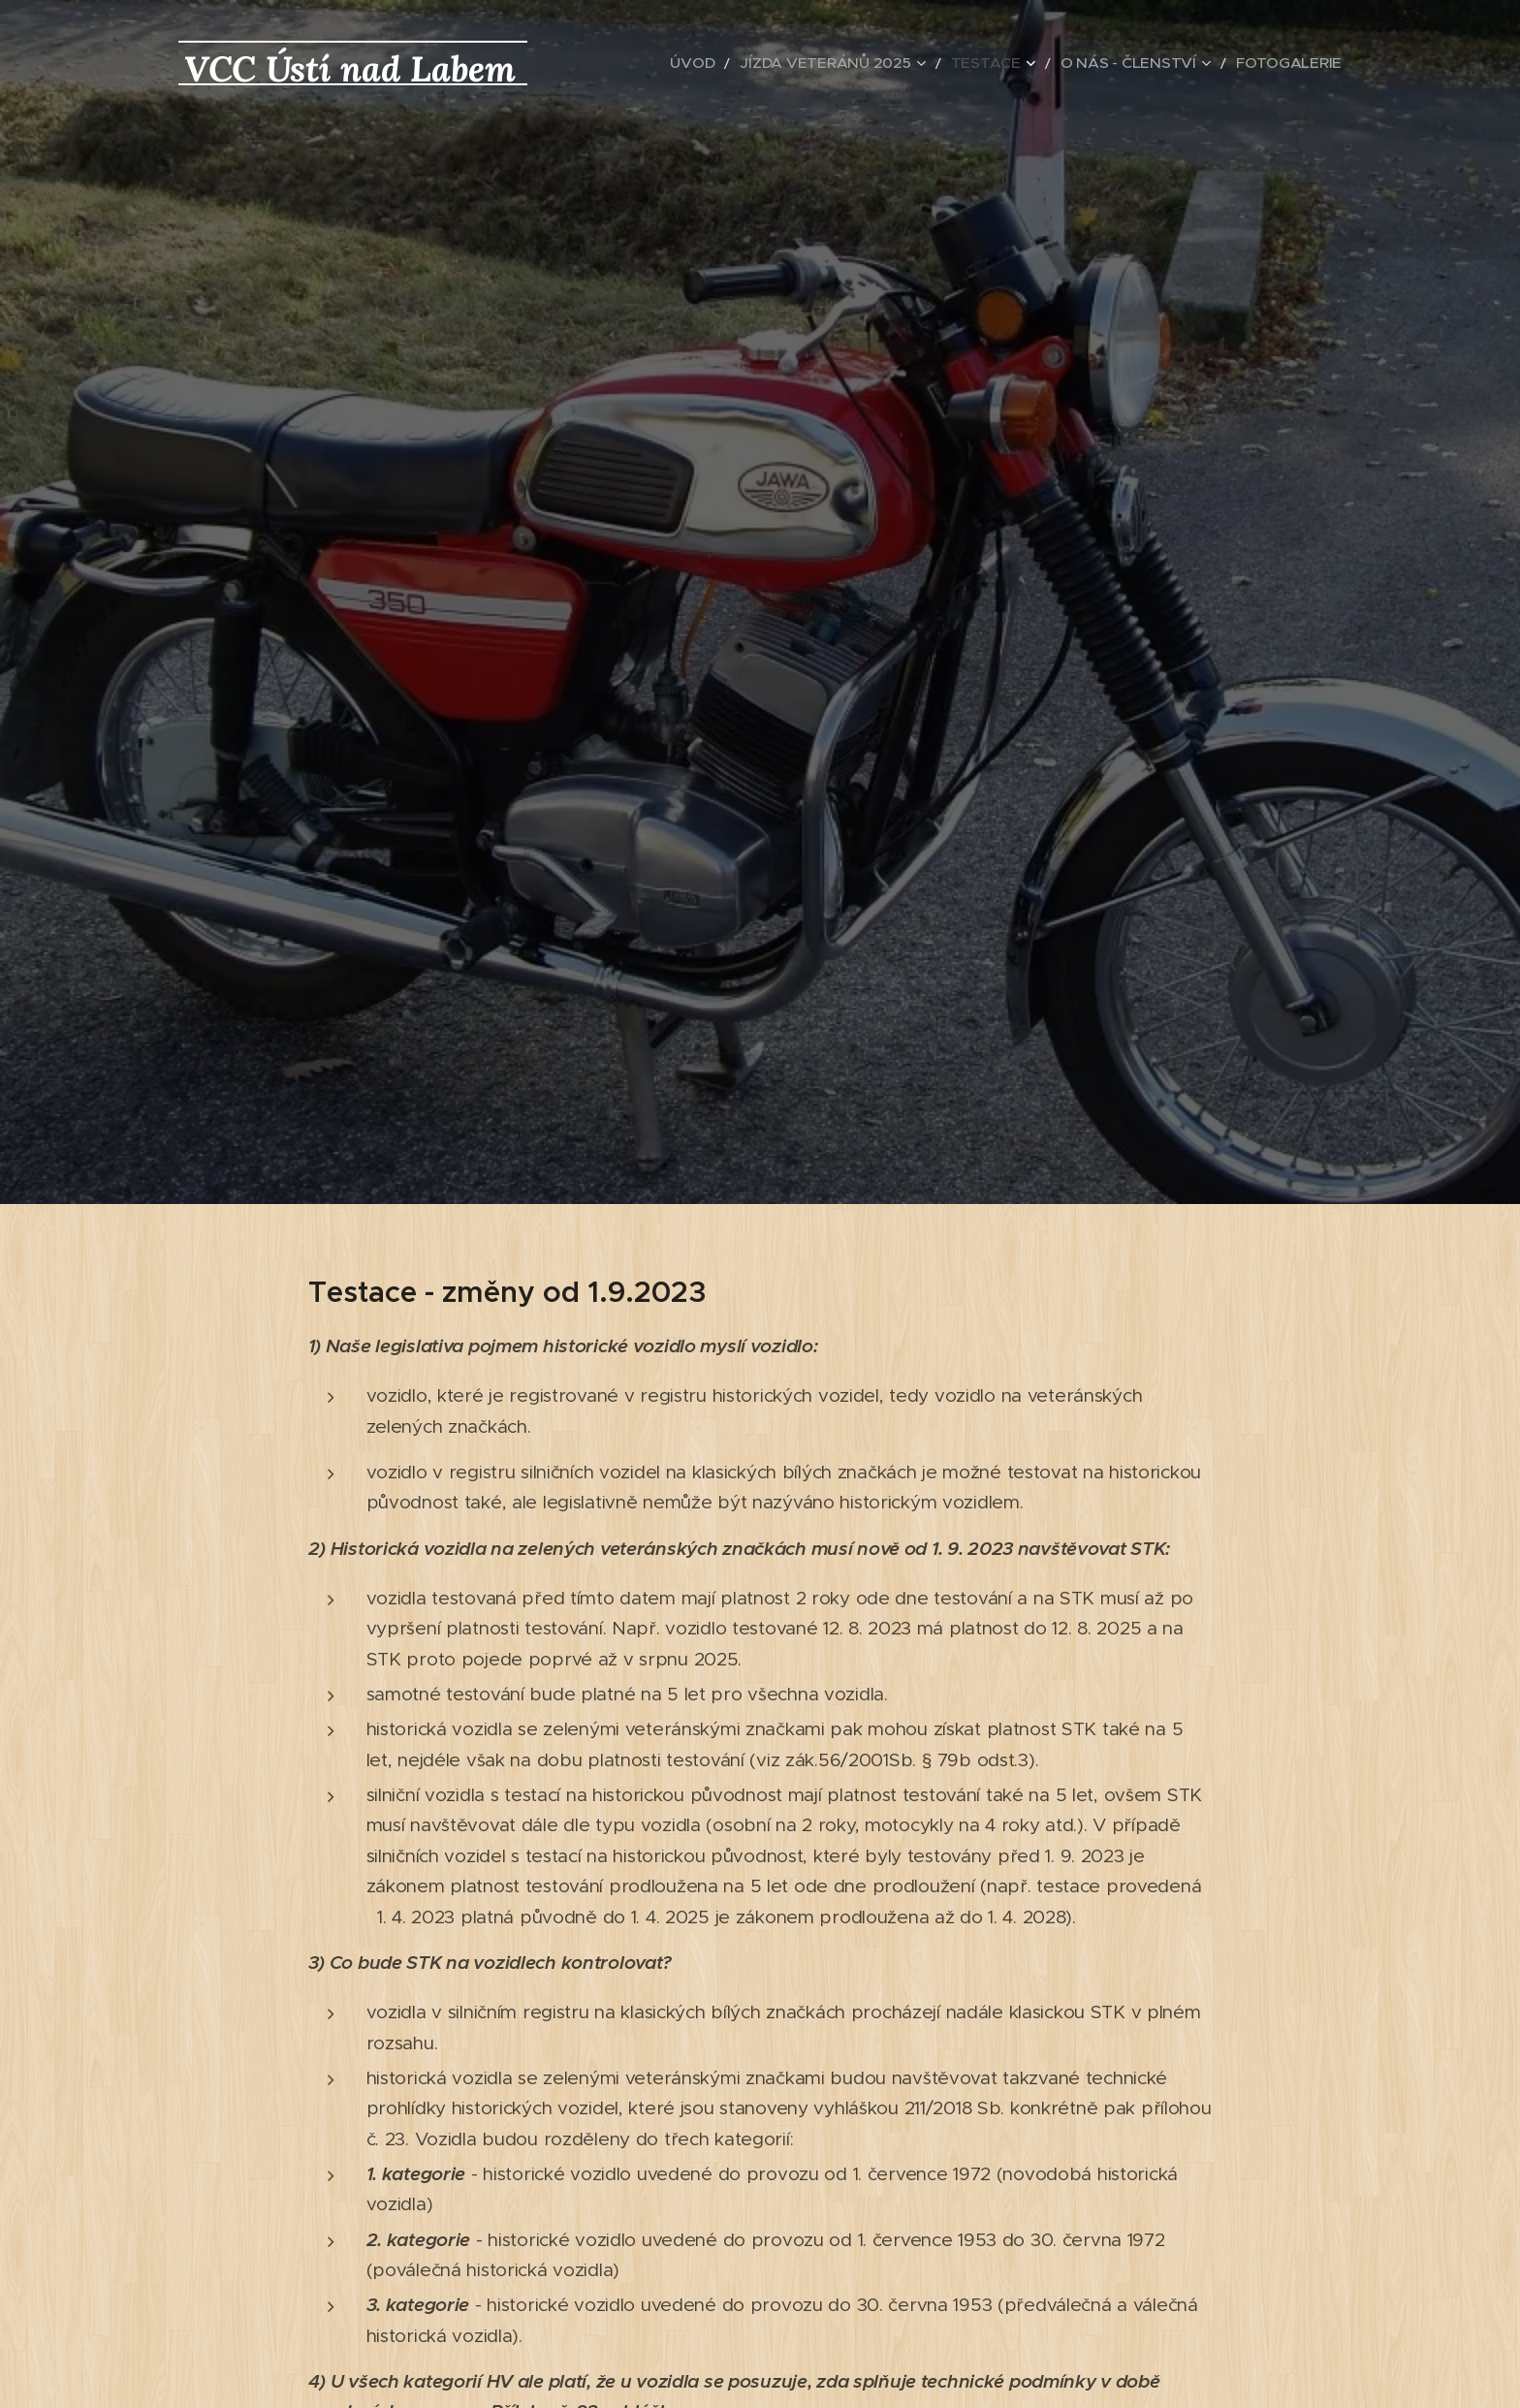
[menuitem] (771, 63)
